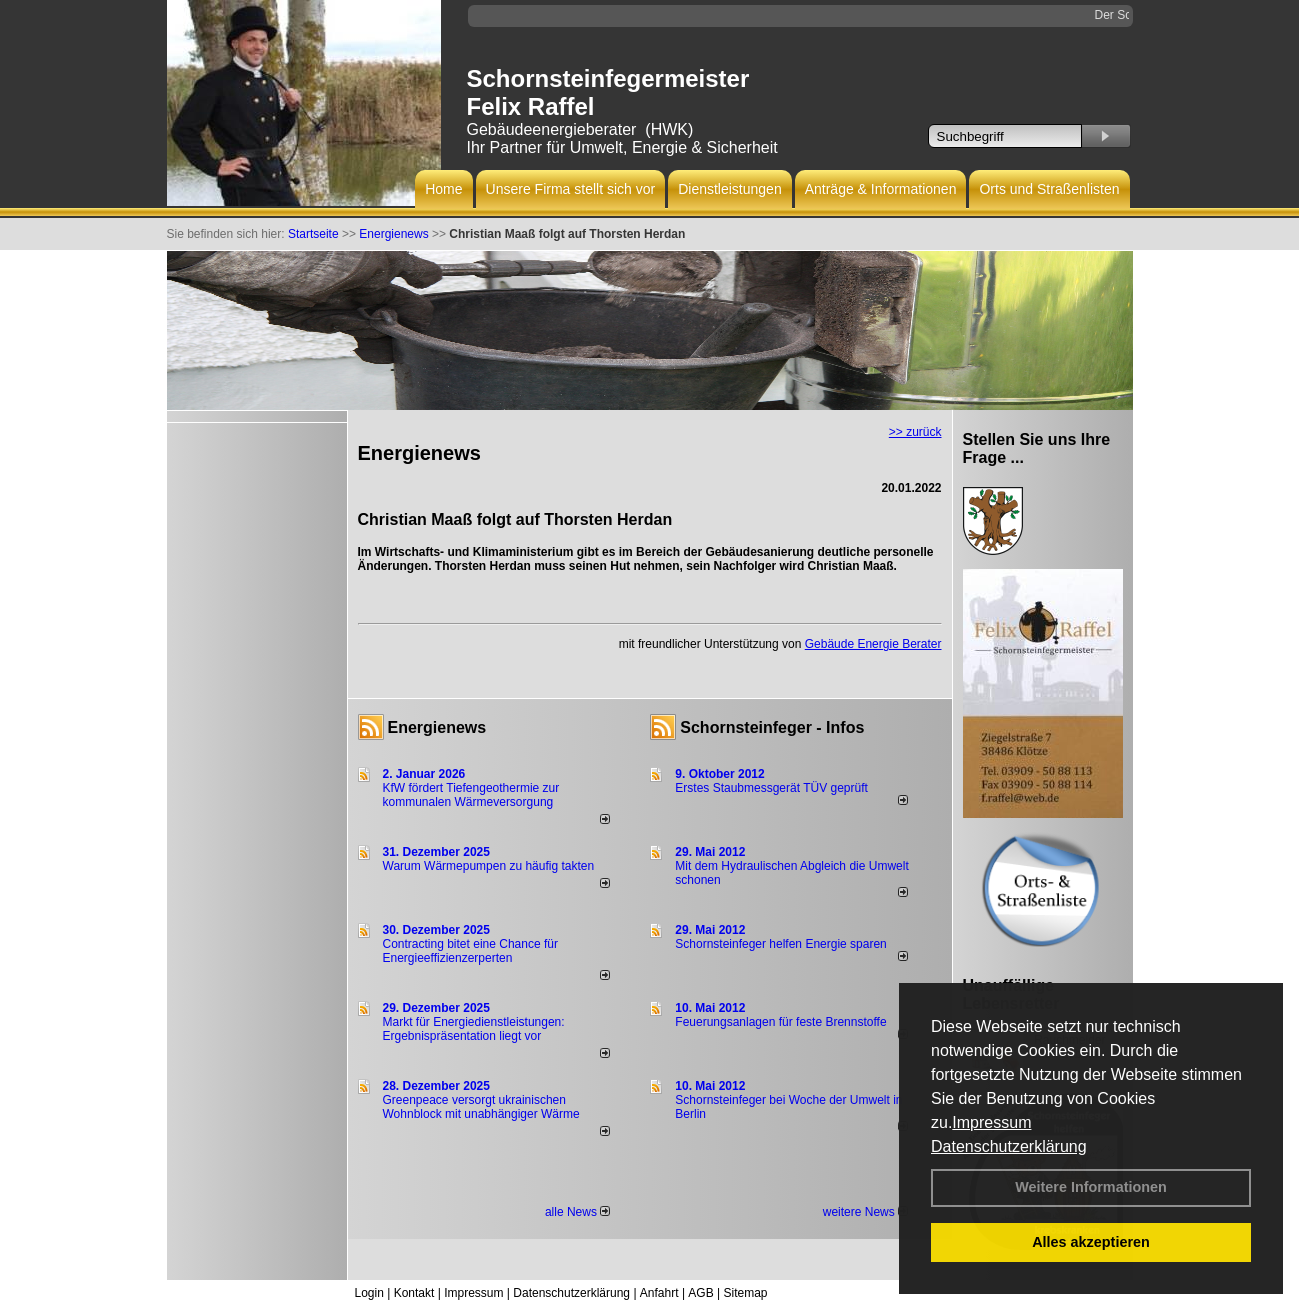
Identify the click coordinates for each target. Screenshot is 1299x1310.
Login (369, 1293)
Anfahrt (659, 1293)
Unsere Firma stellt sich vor (571, 189)
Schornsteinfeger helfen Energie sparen (780, 944)
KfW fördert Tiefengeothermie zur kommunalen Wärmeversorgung (471, 795)
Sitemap (745, 1293)
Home (443, 189)
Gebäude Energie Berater (873, 644)
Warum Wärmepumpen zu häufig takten (489, 866)
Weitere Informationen (1091, 1187)
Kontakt (414, 1293)
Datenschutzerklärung (1009, 1146)
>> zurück (915, 432)
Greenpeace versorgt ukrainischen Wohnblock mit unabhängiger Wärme (481, 1107)
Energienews (437, 727)
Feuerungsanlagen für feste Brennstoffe (780, 1022)
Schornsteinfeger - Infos (772, 727)
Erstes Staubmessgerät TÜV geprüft (771, 788)
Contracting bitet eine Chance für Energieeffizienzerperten (470, 951)
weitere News (865, 1212)
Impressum (991, 1122)
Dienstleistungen (730, 189)
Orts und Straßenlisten (1049, 189)
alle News (577, 1212)
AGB (700, 1293)
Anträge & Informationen (881, 189)
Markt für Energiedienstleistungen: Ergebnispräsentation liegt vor (474, 1029)
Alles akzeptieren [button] (1091, 1242)
